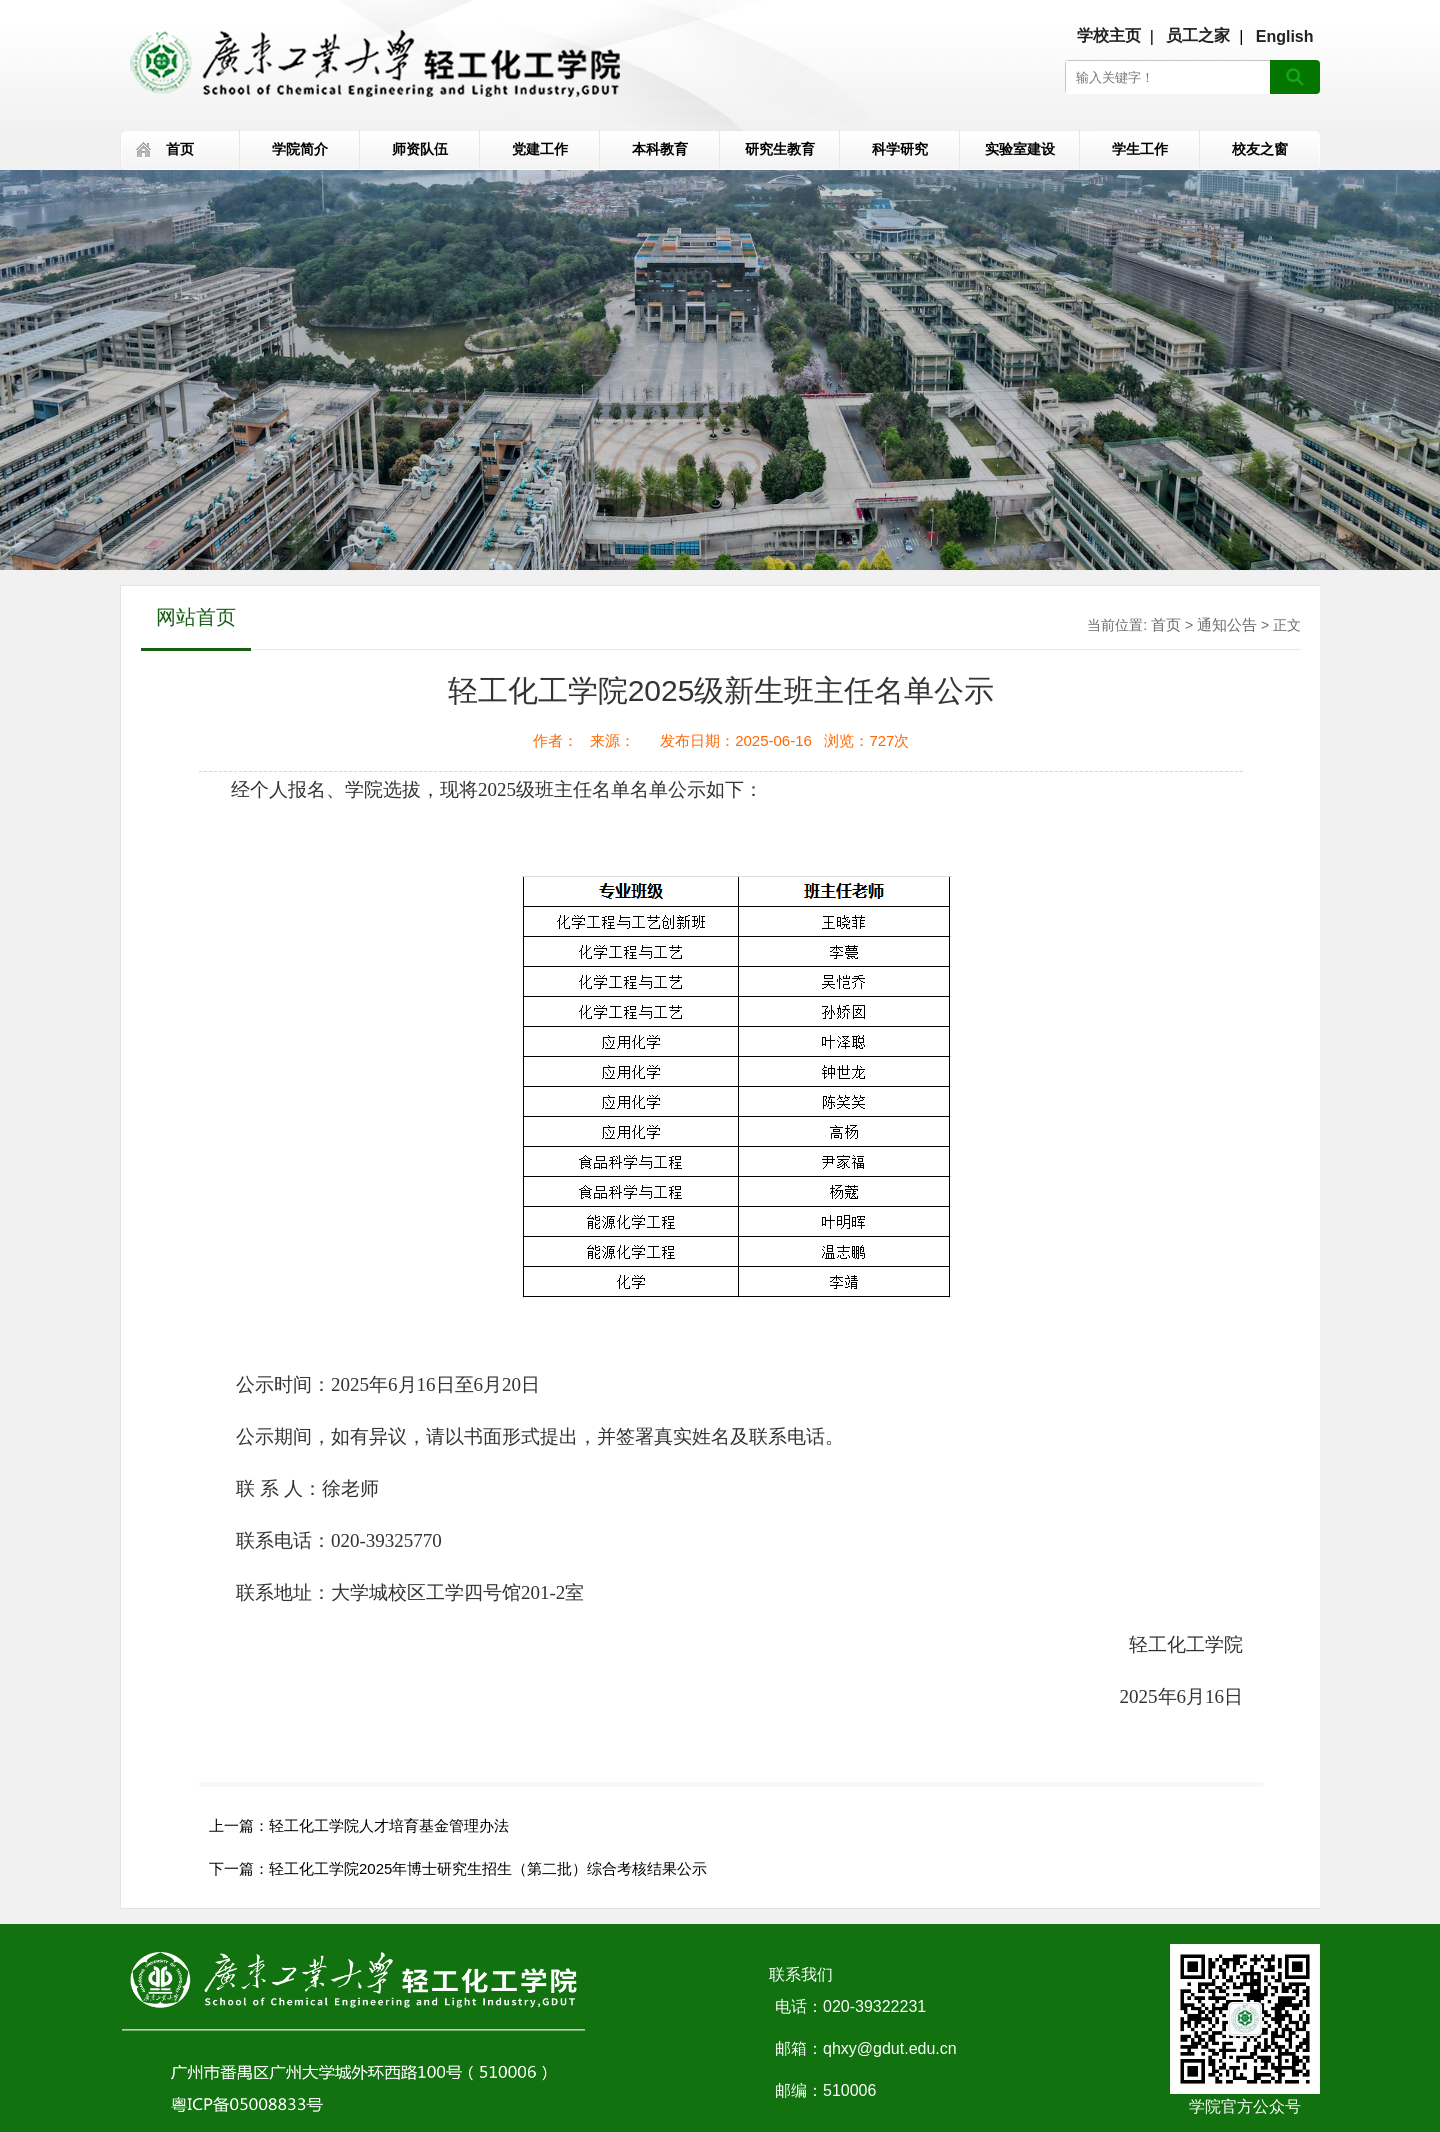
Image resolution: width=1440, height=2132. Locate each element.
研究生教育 (780, 149)
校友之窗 (1260, 149)
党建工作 (540, 149)
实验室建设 (1020, 149)
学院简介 (300, 149)
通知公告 (1227, 624)
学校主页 (1109, 35)
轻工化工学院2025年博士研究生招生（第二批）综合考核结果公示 (488, 1868)
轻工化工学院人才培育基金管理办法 (389, 1825)
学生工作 (1140, 149)
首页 (180, 149)
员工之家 (1198, 35)
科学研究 (900, 149)
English (1285, 36)
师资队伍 (420, 149)
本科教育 (660, 149)
